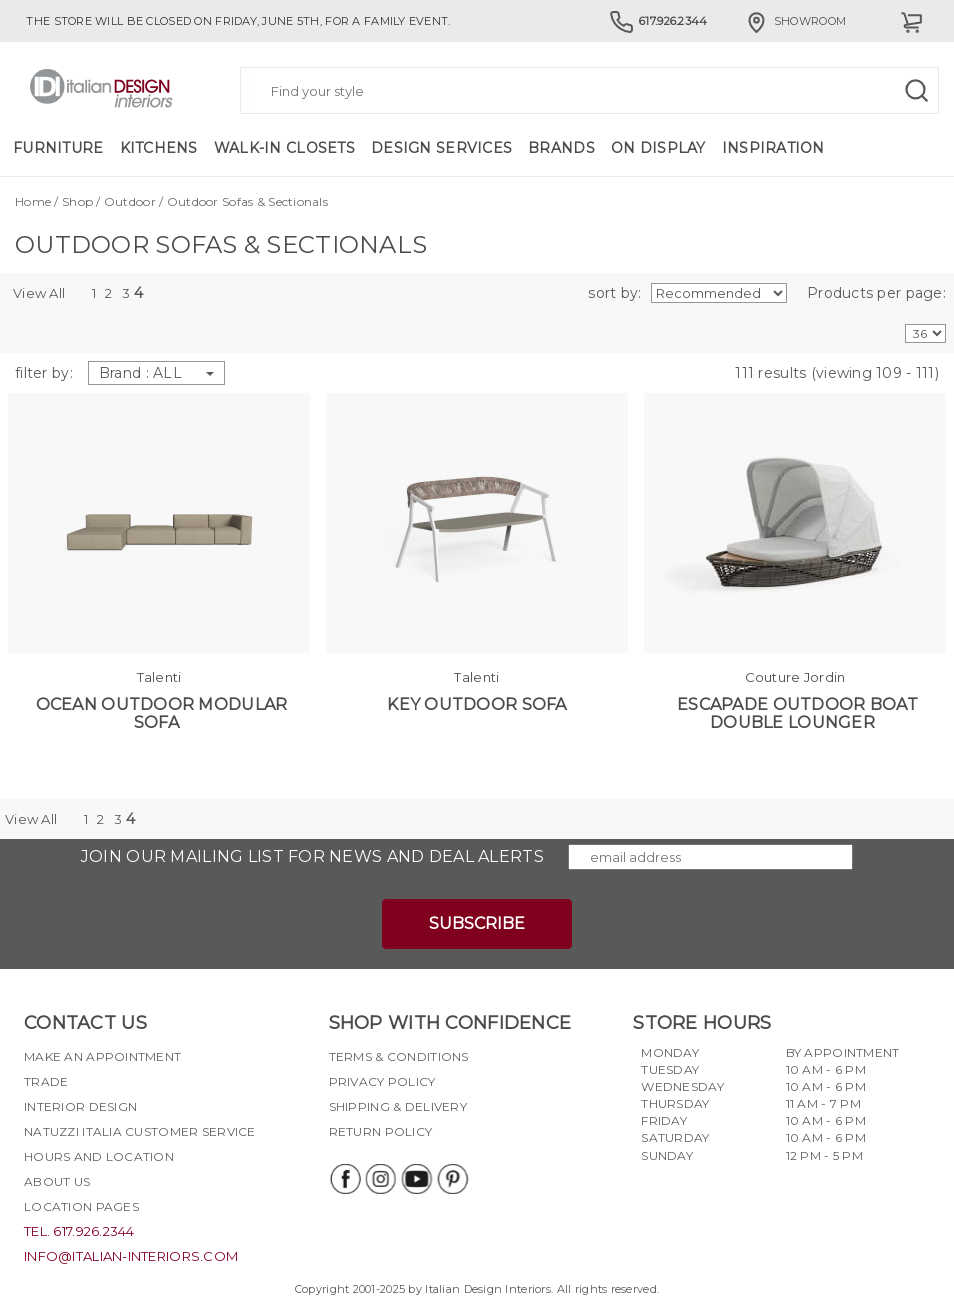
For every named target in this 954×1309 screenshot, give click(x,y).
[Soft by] (719, 293)
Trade (46, 1081)
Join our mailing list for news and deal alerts (312, 856)
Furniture (58, 148)
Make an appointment (102, 1056)
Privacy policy (382, 1081)
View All (39, 293)
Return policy (381, 1131)
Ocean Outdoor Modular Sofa (162, 713)
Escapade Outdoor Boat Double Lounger (797, 713)
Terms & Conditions (399, 1056)
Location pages (81, 1206)
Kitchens (159, 148)
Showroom (795, 21)
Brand (156, 373)
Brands (561, 148)
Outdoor (130, 201)
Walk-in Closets (284, 148)
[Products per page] (925, 333)
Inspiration (773, 148)
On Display (658, 148)
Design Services (441, 148)
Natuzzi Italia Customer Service (140, 1131)
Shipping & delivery (398, 1106)
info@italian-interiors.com (131, 1256)
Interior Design (80, 1106)
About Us (57, 1181)
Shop (77, 201)
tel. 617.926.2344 (79, 1231)
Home (33, 201)
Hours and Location (99, 1156)
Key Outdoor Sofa (476, 704)
